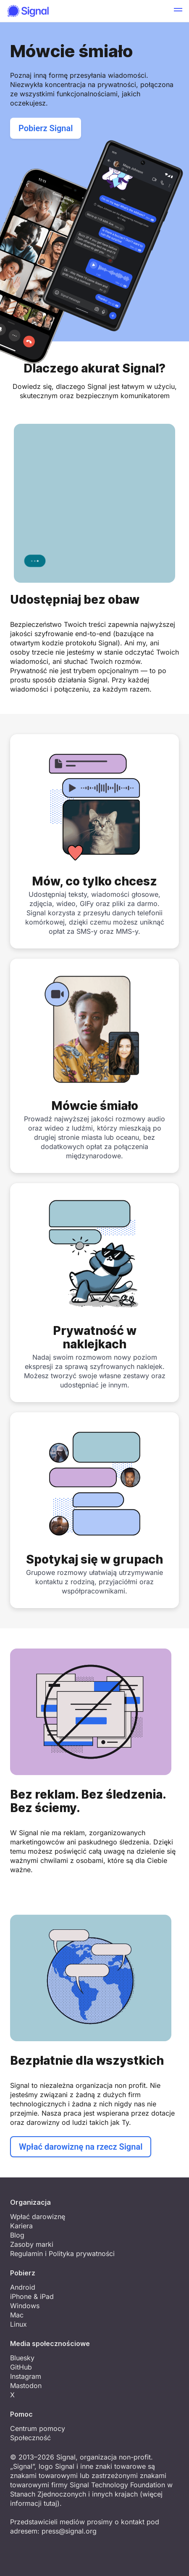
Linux (18, 2324)
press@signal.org (69, 2531)
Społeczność (30, 2437)
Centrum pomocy (37, 2428)
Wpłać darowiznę (37, 2216)
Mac (17, 2315)
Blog (17, 2235)
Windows (24, 2305)
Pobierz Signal (45, 128)
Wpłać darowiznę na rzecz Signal (80, 2147)
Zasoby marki (31, 2244)
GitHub (21, 2367)
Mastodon (26, 2385)
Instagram (25, 2376)
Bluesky (22, 2358)
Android (22, 2287)
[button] (178, 11)
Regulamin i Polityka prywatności (62, 2253)
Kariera (21, 2226)
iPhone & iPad (32, 2296)
